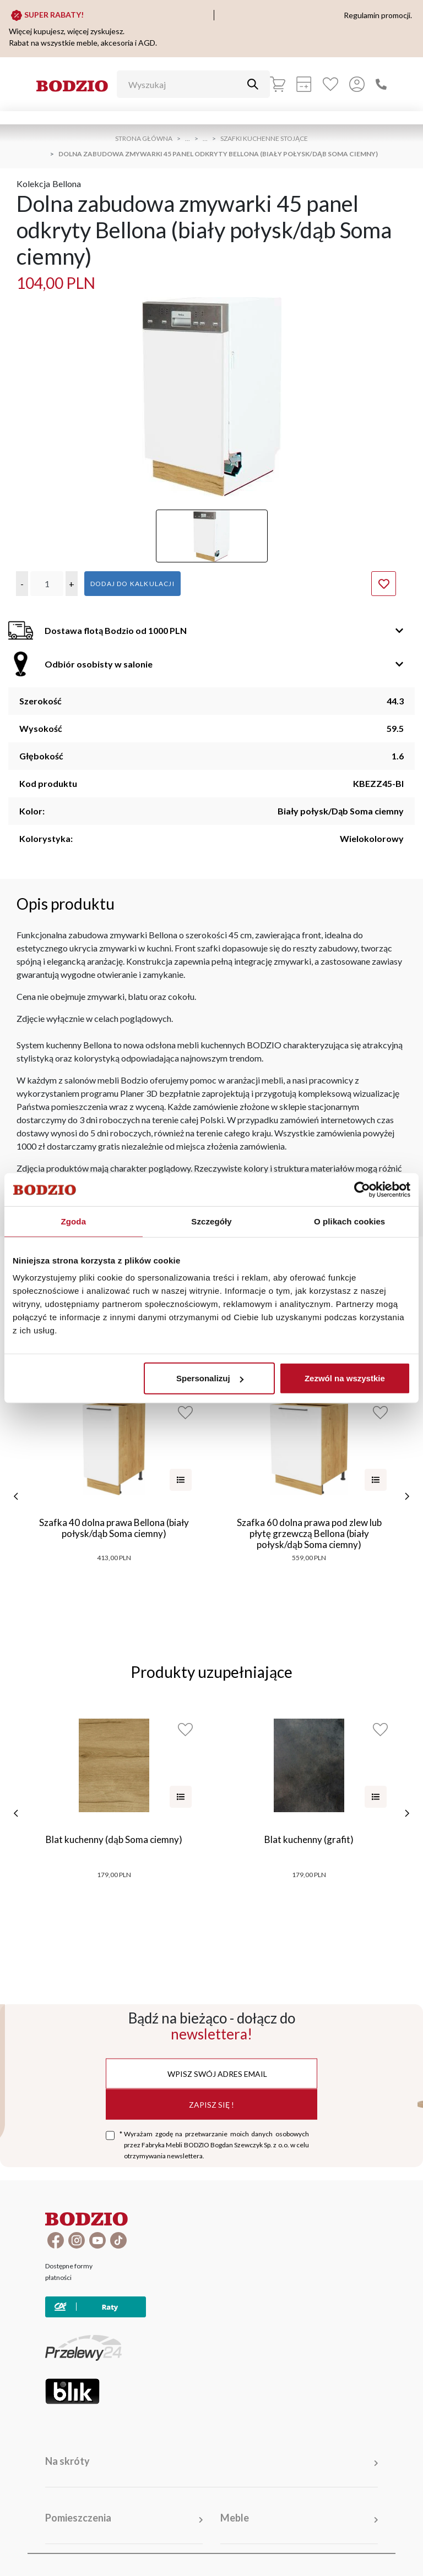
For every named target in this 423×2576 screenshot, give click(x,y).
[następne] (407, 1496)
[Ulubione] (330, 84)
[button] (22, 583)
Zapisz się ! (211, 2104)
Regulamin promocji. (378, 15)
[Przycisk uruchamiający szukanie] (253, 84)
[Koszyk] (277, 84)
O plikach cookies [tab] (349, 1221)
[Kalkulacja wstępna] (304, 84)
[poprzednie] (16, 1496)
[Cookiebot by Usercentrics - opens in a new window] (362, 1189)
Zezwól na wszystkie (345, 1378)
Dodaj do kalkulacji (132, 583)
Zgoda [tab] (73, 1221)
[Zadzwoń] (381, 84)
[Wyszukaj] (185, 84)
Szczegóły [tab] (211, 1221)
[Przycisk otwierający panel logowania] (357, 84)
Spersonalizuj (209, 1378)
